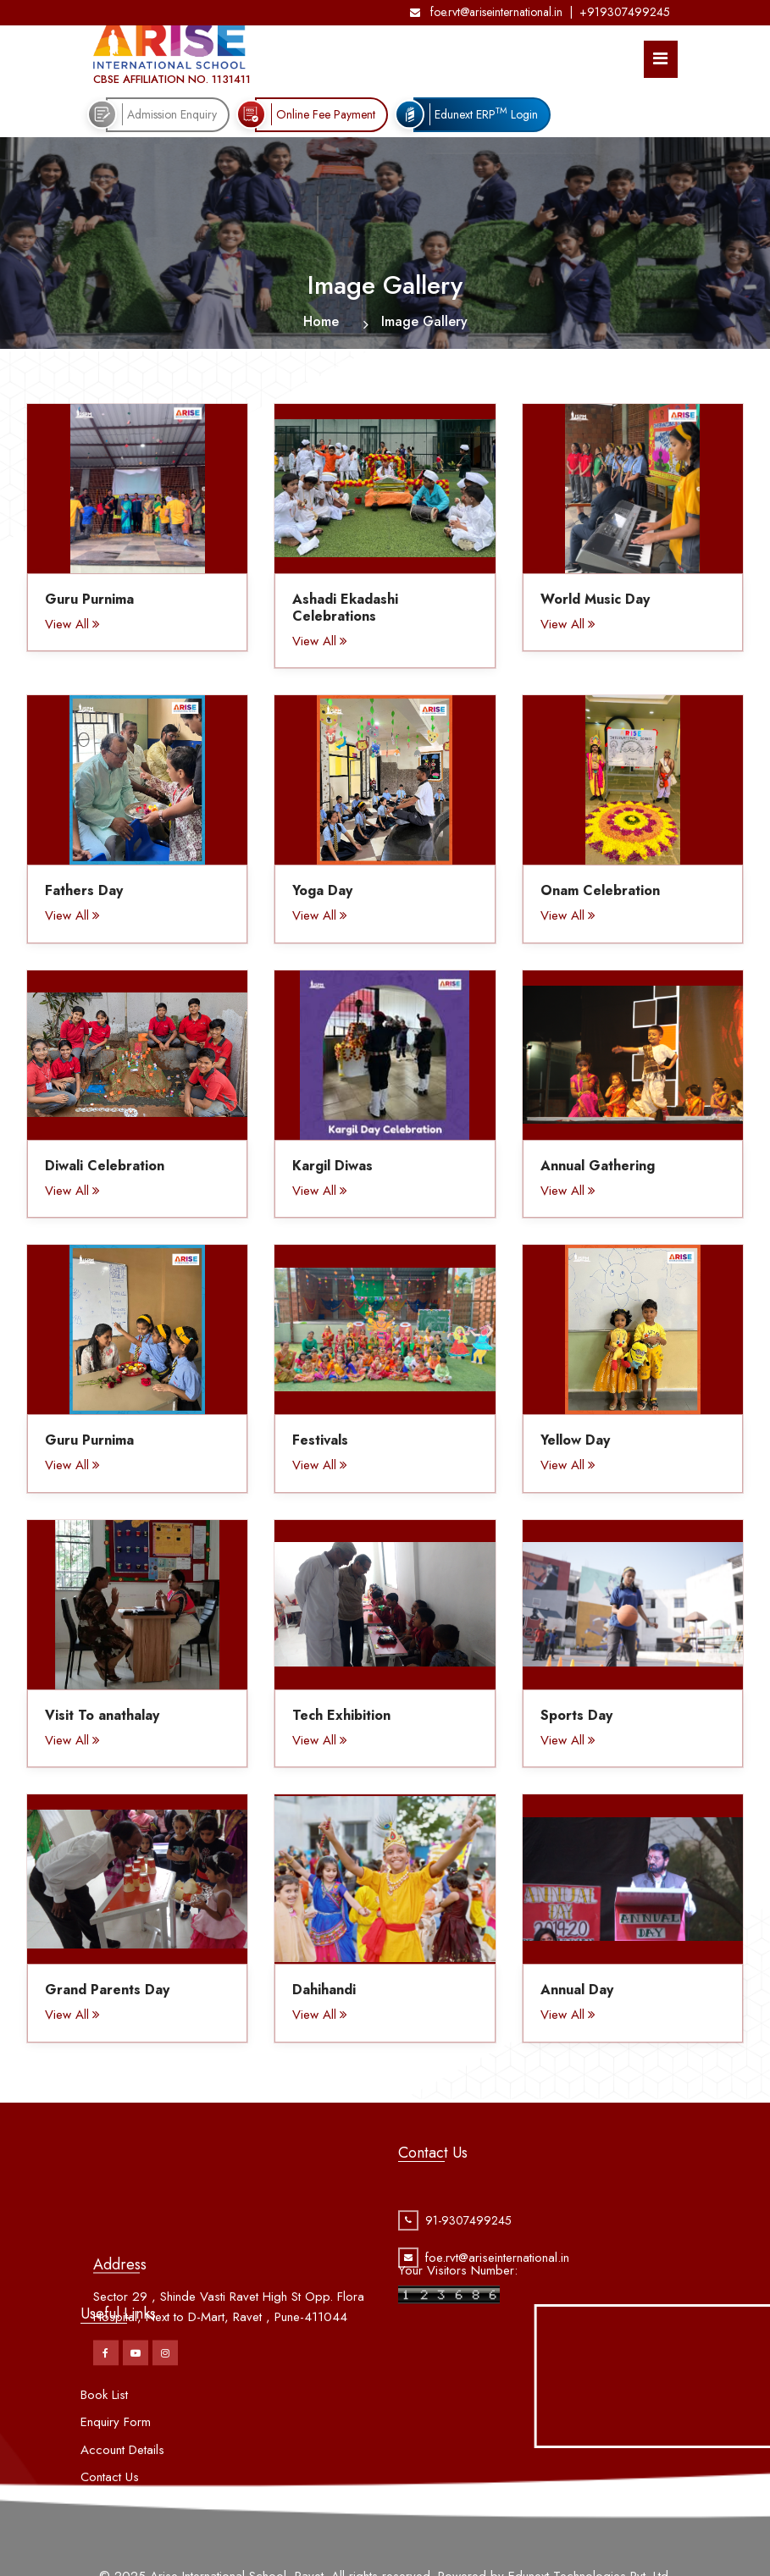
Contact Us (109, 2528)
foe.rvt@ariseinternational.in (486, 11)
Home (321, 321)
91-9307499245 (468, 2249)
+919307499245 (624, 11)
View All (72, 624)
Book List (104, 2446)
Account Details (122, 2501)
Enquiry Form (115, 2473)
